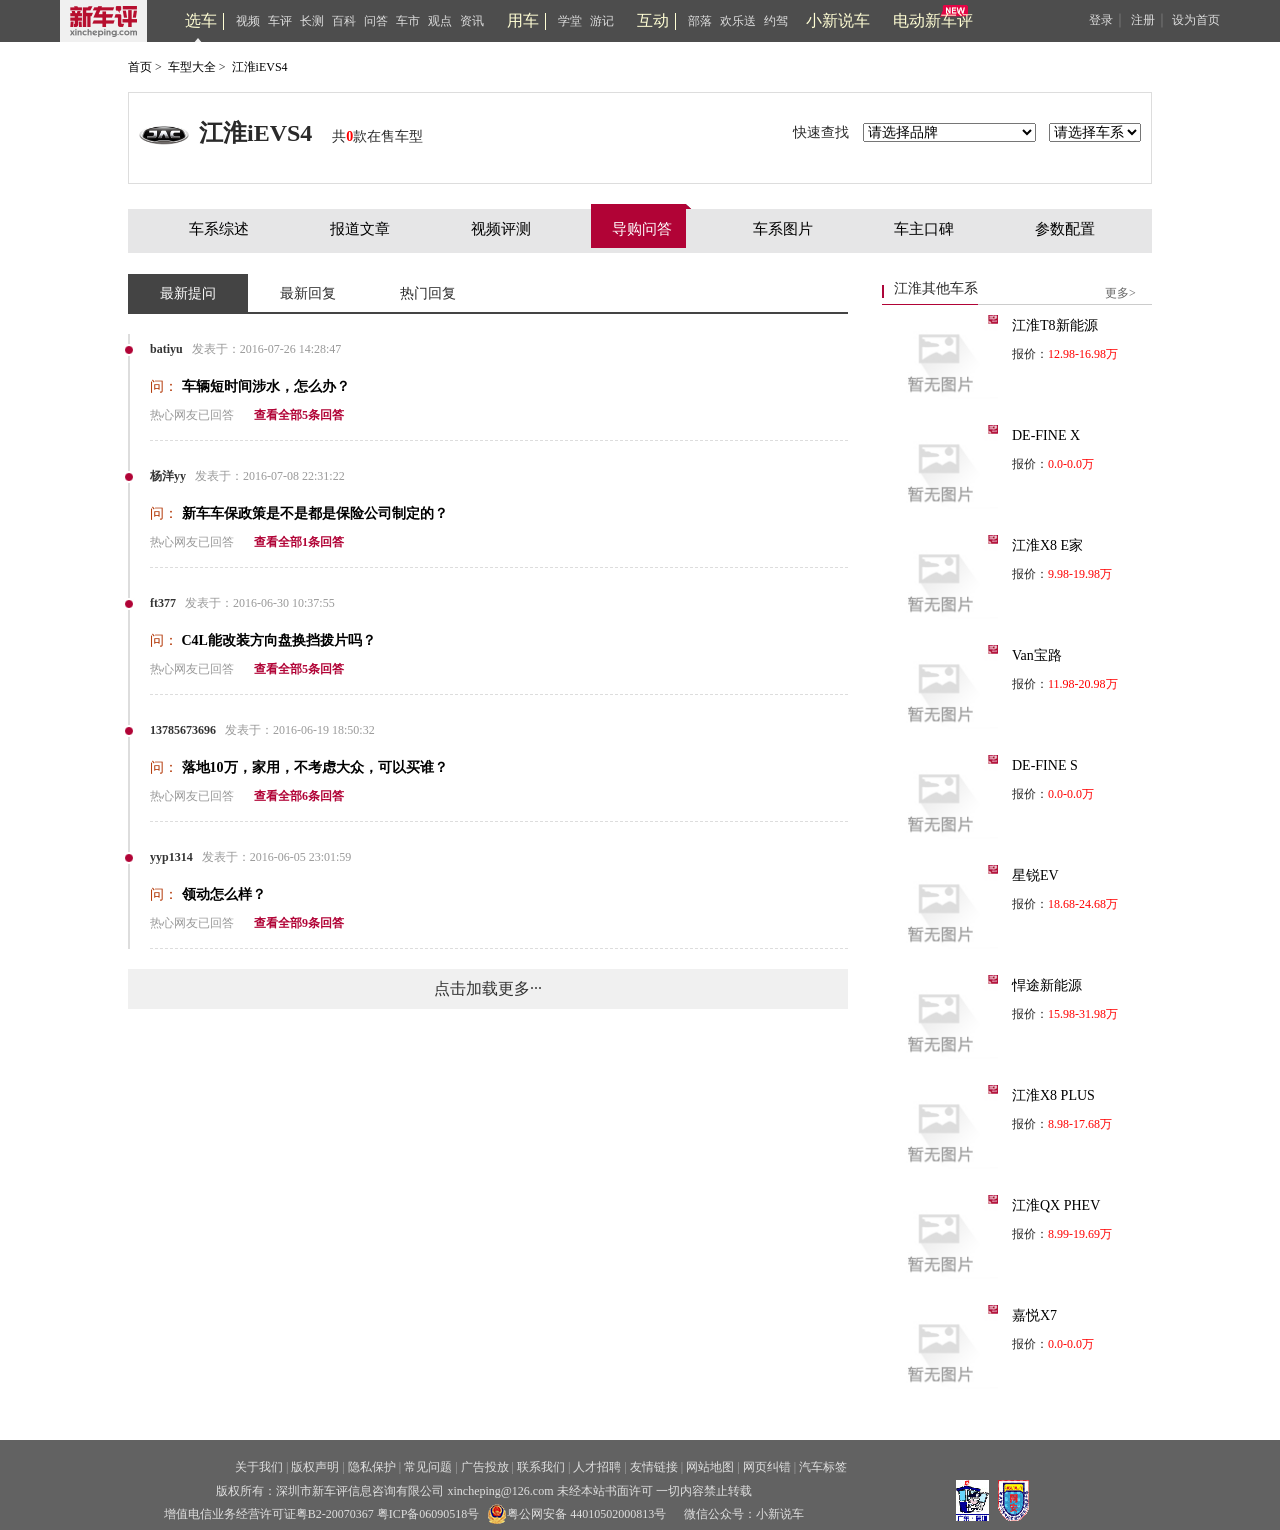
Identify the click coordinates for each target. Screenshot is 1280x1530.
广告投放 (485, 1467)
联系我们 (541, 1467)
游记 (602, 21)
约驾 (776, 21)
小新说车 (838, 20)
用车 (523, 20)
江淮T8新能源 (1055, 325)
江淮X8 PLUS (1053, 1095)
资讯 (472, 21)
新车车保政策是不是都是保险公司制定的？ (315, 513)
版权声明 (315, 1467)
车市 (408, 21)
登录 (1101, 20)
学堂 (570, 21)
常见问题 (428, 1467)
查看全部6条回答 (299, 796)
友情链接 (654, 1467)
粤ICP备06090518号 (428, 1514)
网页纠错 (767, 1467)
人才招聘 (597, 1467)
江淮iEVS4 (260, 67)
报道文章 (360, 229)
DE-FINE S (1045, 765)
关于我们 (259, 1467)
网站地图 (710, 1467)
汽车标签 (823, 1467)
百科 (344, 21)
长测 (312, 21)
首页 (140, 67)
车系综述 (219, 229)
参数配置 (1065, 229)
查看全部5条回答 (299, 415)
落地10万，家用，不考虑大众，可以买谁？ (315, 767)
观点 (440, 21)
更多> (1120, 293)
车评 (280, 21)
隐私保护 (372, 1467)
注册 (1143, 20)
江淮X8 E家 (1047, 545)
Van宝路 (1037, 655)
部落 (700, 21)
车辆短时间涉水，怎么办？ (266, 386)
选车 (201, 20)
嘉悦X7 (1034, 1315)
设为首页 (1196, 20)
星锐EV (1035, 875)
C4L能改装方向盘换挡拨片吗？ (279, 640)
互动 (653, 20)
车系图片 (783, 229)
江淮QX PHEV (1056, 1205)
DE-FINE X (1046, 435)
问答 (376, 21)
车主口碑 (924, 229)
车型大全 (192, 67)
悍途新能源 (1047, 985)
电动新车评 (933, 20)
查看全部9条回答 (299, 923)
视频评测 (501, 229)
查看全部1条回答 (299, 542)
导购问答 (642, 229)
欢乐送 (738, 21)
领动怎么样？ (224, 894)
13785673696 (183, 730)
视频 (248, 21)
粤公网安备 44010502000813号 (576, 1514)
